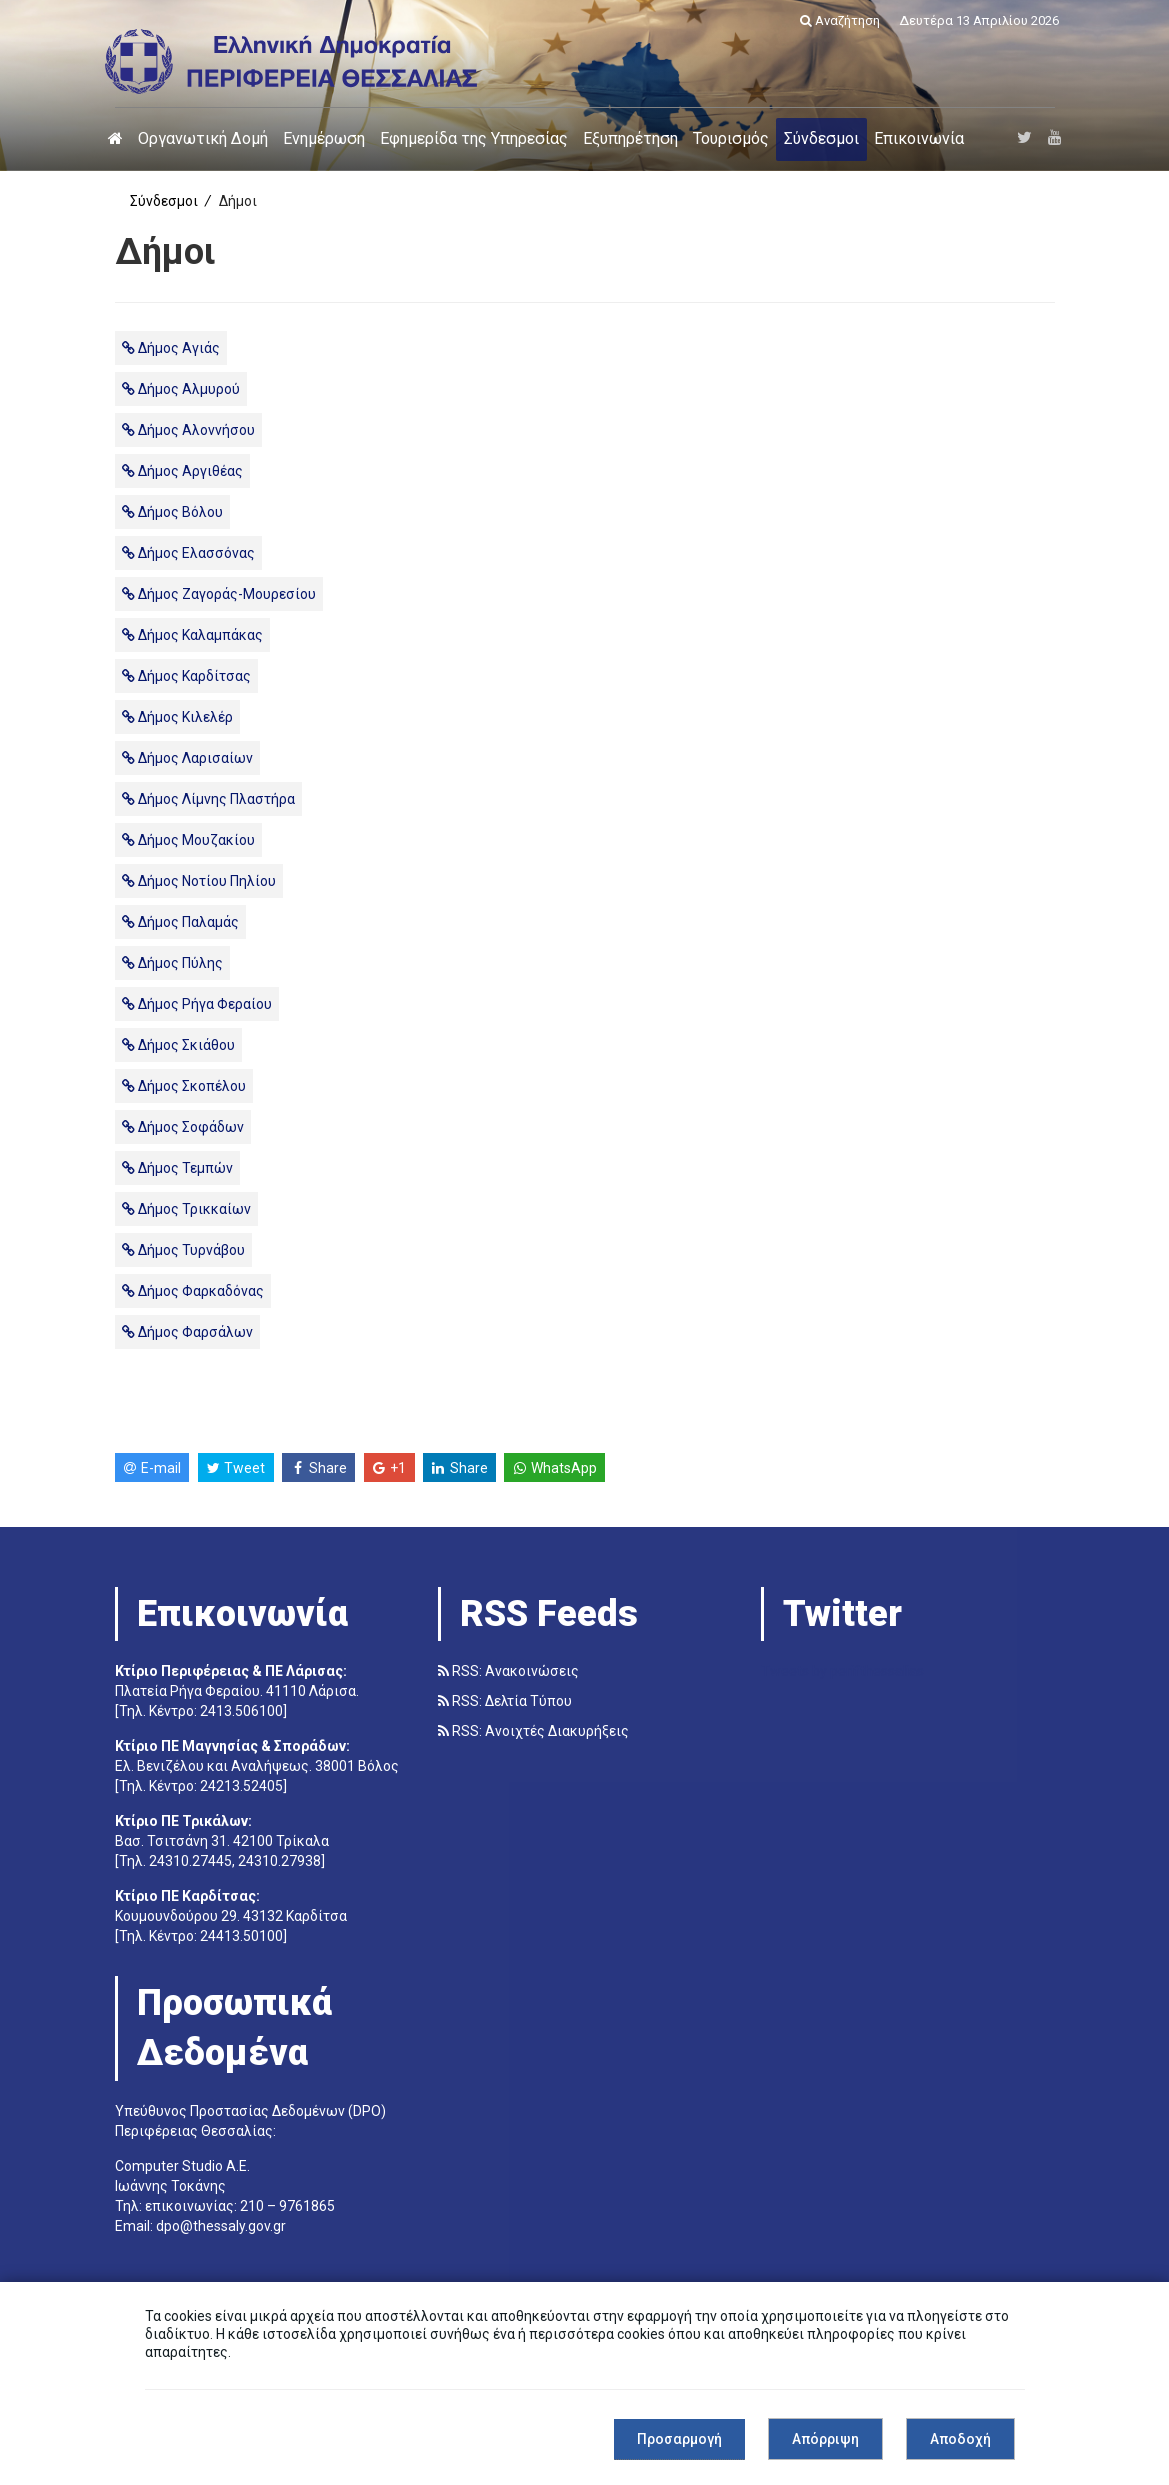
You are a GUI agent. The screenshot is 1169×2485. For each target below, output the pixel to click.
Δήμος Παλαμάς (180, 922)
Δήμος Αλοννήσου (188, 430)
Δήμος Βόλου (172, 512)
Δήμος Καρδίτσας (186, 676)
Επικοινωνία (919, 138)
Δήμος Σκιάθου (178, 1045)
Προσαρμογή (679, 2439)
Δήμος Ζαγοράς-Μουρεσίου (219, 594)
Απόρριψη (825, 2439)
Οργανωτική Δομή (203, 138)
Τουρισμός (731, 138)
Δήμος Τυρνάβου (183, 1250)
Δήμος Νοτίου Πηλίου (199, 881)
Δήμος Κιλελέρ (177, 717)
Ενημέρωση (324, 138)
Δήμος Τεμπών (177, 1168)
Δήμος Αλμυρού (181, 389)
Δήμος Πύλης (172, 963)
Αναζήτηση (840, 20)
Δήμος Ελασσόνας (188, 553)
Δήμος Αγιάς (171, 348)
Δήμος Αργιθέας (182, 471)
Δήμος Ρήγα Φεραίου (197, 1004)
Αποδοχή (960, 2439)
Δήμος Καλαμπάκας (192, 635)
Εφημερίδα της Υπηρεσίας (474, 138)
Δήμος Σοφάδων (183, 1127)
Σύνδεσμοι (821, 138)
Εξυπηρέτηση (630, 138)
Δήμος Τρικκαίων (186, 1209)
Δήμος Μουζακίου (188, 840)
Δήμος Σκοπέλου (184, 1086)
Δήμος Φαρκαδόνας (193, 1291)
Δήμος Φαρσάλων (187, 1332)
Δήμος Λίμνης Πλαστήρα (208, 799)
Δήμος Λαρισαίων (187, 758)
